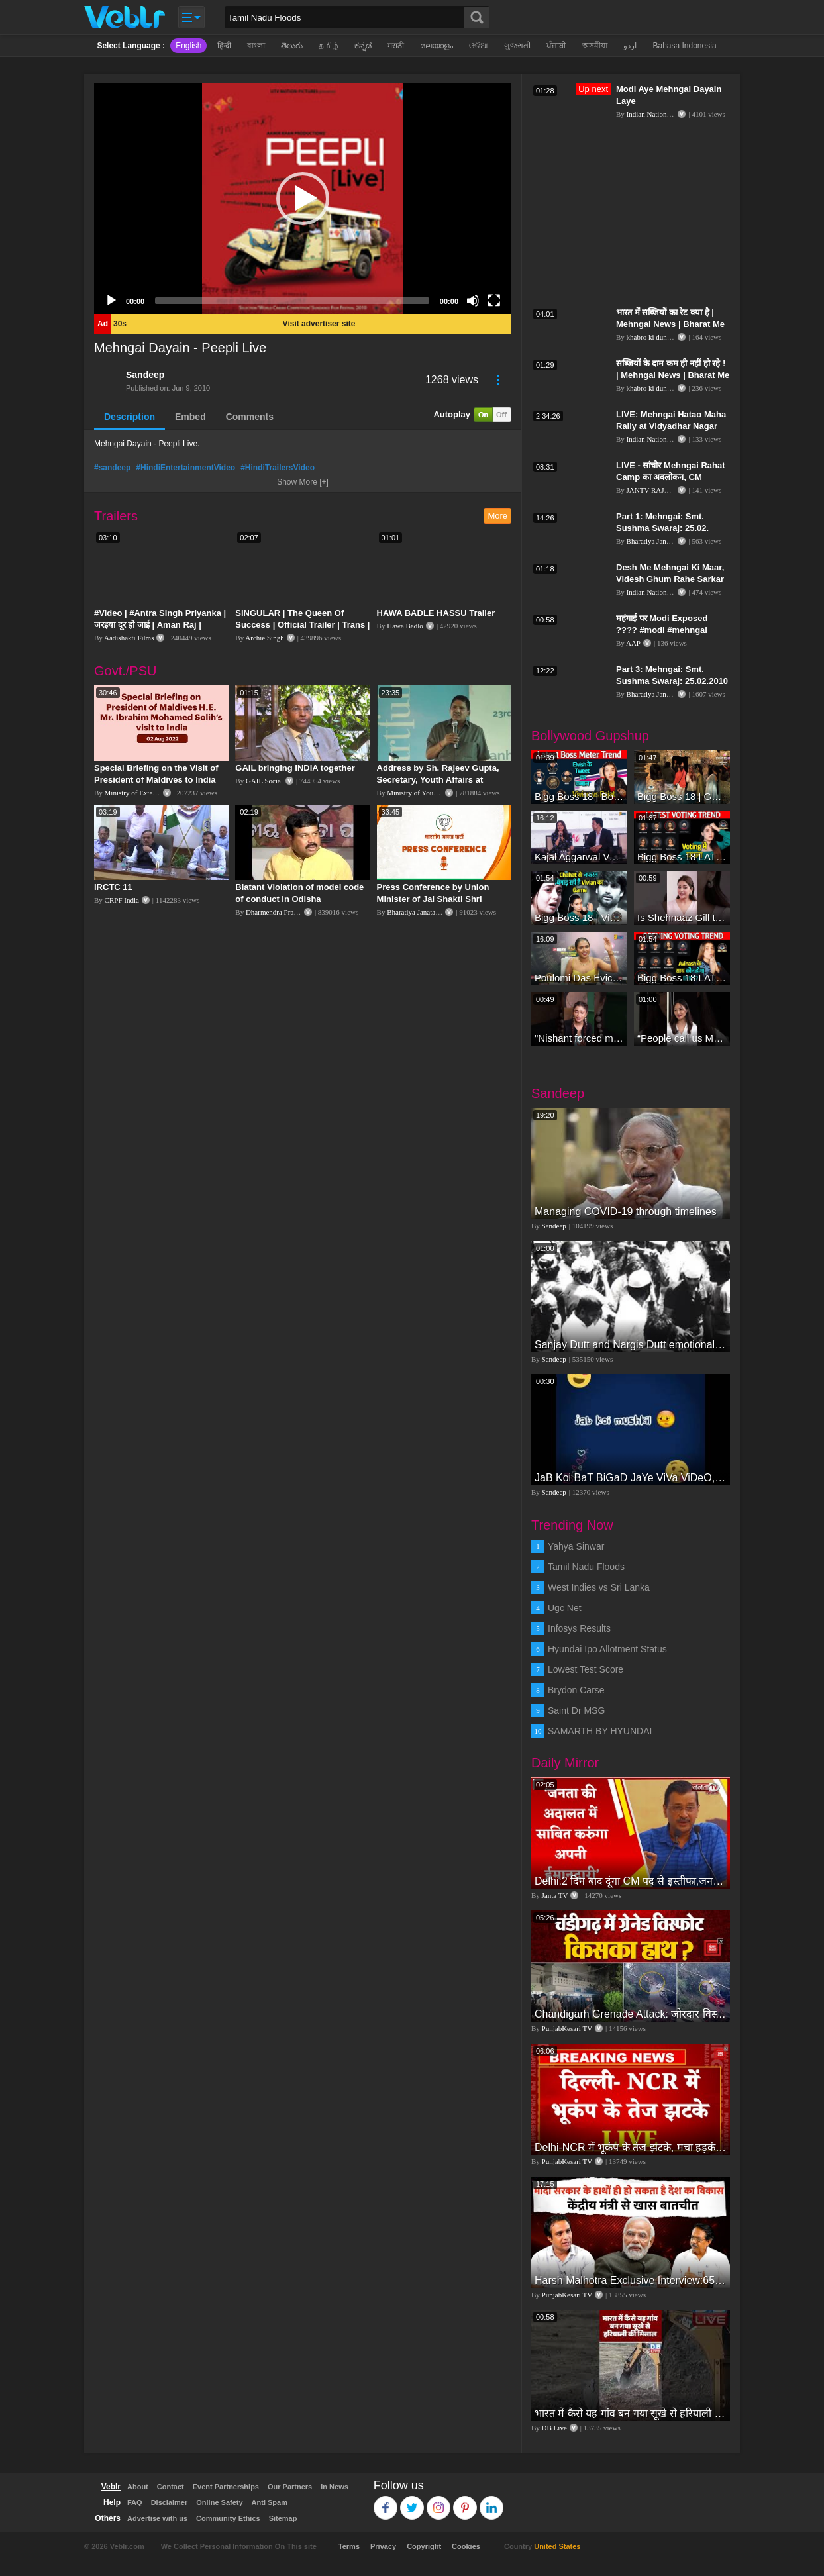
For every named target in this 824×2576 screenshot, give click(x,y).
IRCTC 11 (113, 887)
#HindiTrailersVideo (277, 467)
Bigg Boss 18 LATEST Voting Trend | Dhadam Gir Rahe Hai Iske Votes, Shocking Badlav (682, 977)
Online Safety (219, 2502)
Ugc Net (565, 1608)
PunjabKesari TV (567, 2028)
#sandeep (112, 467)
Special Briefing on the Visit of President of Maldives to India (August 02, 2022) (156, 780)
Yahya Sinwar (576, 1546)
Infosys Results (579, 1628)
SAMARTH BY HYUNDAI (600, 1731)
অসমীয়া (594, 45)
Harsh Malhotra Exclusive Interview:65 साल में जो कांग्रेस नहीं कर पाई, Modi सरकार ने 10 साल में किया (631, 2280)
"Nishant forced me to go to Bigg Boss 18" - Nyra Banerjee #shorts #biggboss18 (579, 1038)
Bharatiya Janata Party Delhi (428, 912)
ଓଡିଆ (478, 45)
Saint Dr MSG (576, 1710)
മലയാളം (436, 45)
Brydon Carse (576, 1690)
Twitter (412, 2501)
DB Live (554, 2428)
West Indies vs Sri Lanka (599, 1587)
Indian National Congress (664, 114)
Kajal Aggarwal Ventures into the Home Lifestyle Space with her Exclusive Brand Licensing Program (579, 856)
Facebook (385, 2501)
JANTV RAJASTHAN (660, 490)
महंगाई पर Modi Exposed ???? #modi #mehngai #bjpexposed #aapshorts (666, 630)
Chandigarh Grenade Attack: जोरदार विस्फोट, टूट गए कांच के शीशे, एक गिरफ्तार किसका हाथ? (631, 2014)
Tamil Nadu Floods (586, 1566)
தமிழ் (328, 45)
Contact (170, 2487)
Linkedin (491, 2501)
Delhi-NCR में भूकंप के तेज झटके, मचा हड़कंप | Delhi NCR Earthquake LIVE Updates (631, 2147)
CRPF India (122, 900)
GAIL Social (264, 781)
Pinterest (465, 2501)
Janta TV (555, 1895)
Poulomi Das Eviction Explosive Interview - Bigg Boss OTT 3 (579, 977)
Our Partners (290, 2487)
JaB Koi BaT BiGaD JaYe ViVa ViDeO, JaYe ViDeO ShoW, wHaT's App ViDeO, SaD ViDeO (631, 1477)
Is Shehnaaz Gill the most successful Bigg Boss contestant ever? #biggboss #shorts (682, 917)
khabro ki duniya (651, 337)
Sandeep (145, 375)
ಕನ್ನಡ (363, 45)
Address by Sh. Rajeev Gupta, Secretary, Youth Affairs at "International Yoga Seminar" (438, 780)
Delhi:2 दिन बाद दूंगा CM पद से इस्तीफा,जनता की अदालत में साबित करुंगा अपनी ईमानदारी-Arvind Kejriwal (631, 1881)
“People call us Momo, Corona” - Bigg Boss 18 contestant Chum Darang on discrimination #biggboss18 (682, 1038)
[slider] (292, 300)
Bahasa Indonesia (684, 45)
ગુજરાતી (517, 45)
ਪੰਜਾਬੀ (556, 45)
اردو (630, 45)
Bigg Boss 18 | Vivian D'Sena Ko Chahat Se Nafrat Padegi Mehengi (579, 917)
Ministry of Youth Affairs (424, 793)
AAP (633, 643)
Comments (250, 416)
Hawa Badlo (405, 626)
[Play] (111, 300)
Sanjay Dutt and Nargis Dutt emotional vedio (631, 1344)
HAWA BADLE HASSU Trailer (436, 613)
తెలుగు (292, 45)
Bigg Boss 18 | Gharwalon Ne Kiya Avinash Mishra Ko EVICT (682, 796)
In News (334, 2487)
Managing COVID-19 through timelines (626, 1211)
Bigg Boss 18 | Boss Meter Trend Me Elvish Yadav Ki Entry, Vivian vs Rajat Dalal (579, 796)
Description (129, 416)
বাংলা (256, 45)
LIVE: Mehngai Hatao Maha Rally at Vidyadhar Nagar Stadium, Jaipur (671, 426)
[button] (302, 198)
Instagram (438, 2501)
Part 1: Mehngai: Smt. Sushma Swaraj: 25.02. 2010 (662, 528)
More (497, 515)
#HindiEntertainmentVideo (185, 467)
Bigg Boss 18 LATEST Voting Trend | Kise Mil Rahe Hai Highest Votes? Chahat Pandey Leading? (682, 856)
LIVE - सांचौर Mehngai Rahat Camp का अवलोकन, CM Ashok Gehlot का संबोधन (670, 477)
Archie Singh (264, 638)
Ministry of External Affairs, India (155, 793)
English (188, 45)
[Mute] (473, 300)
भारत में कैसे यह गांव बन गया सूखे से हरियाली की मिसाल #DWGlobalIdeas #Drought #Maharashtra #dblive (631, 2413)
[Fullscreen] (494, 300)
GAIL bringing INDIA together (295, 768)
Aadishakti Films (129, 638)
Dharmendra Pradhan (277, 912)
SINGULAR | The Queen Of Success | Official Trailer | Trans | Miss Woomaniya (302, 625)
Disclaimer (169, 2502)
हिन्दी (224, 45)
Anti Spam (269, 2502)
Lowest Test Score (585, 1669)
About (137, 2487)
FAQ (134, 2502)
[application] (302, 198)
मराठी (395, 45)
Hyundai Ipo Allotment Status (607, 1649)
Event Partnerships (226, 2487)
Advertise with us (157, 2518)
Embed (190, 416)
